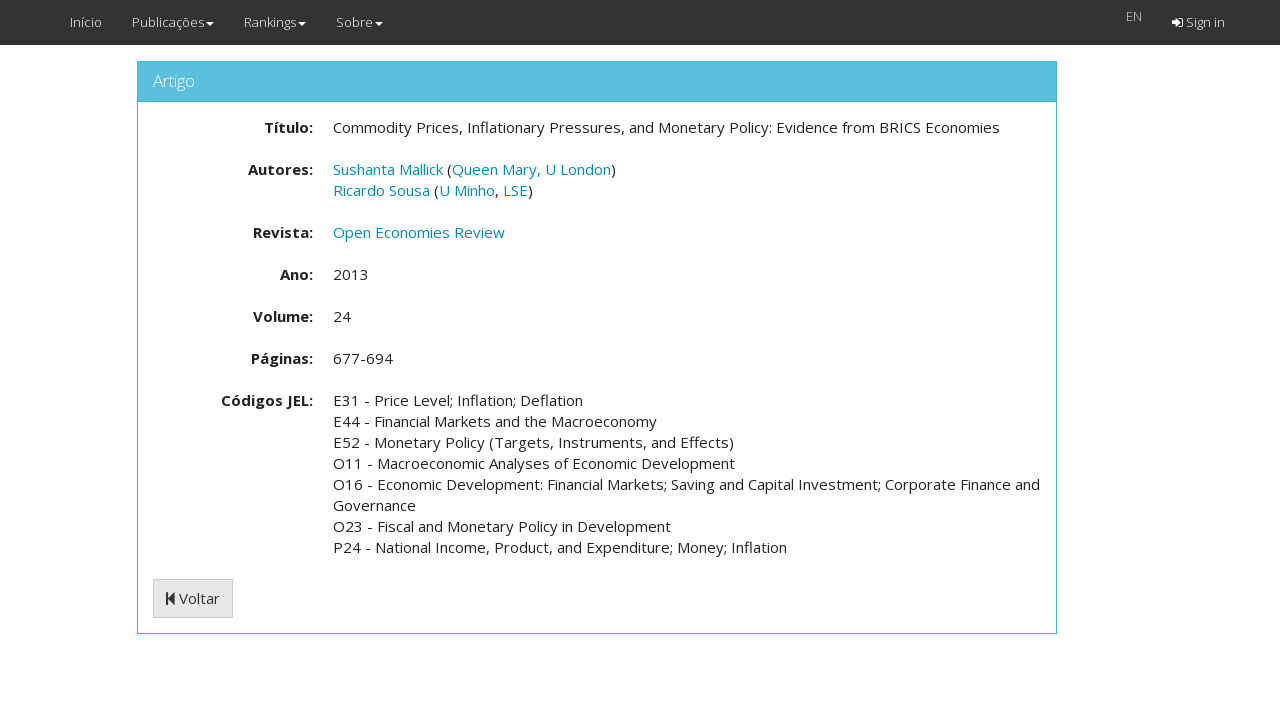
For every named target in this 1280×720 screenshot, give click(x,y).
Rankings (275, 22)
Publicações (173, 22)
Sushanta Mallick (388, 169)
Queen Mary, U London (531, 169)
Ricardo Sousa (381, 190)
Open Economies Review (419, 232)
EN (1134, 16)
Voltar (193, 598)
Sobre (359, 22)
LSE (515, 190)
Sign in (1198, 22)
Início (86, 22)
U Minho (467, 190)
